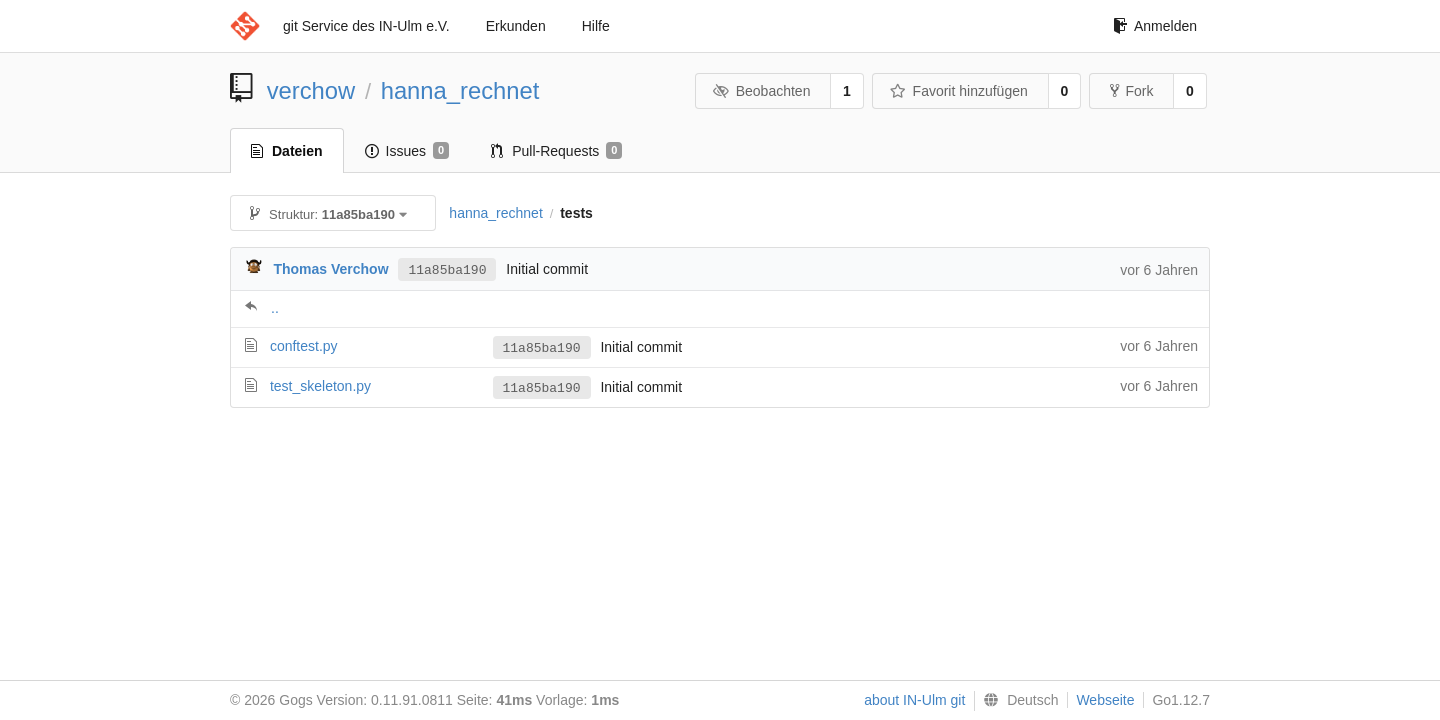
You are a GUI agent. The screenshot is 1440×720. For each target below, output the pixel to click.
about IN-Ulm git (914, 700)
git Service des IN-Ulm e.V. (366, 26)
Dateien (287, 151)
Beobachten (761, 91)
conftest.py (304, 346)
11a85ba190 (447, 269)
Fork (1131, 91)
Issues (407, 151)
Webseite (1105, 700)
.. (275, 308)
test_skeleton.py (320, 386)
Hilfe (596, 26)
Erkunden (516, 26)
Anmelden (1155, 26)
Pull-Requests (556, 151)
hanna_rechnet (460, 90)
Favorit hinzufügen (959, 91)
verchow (311, 90)
